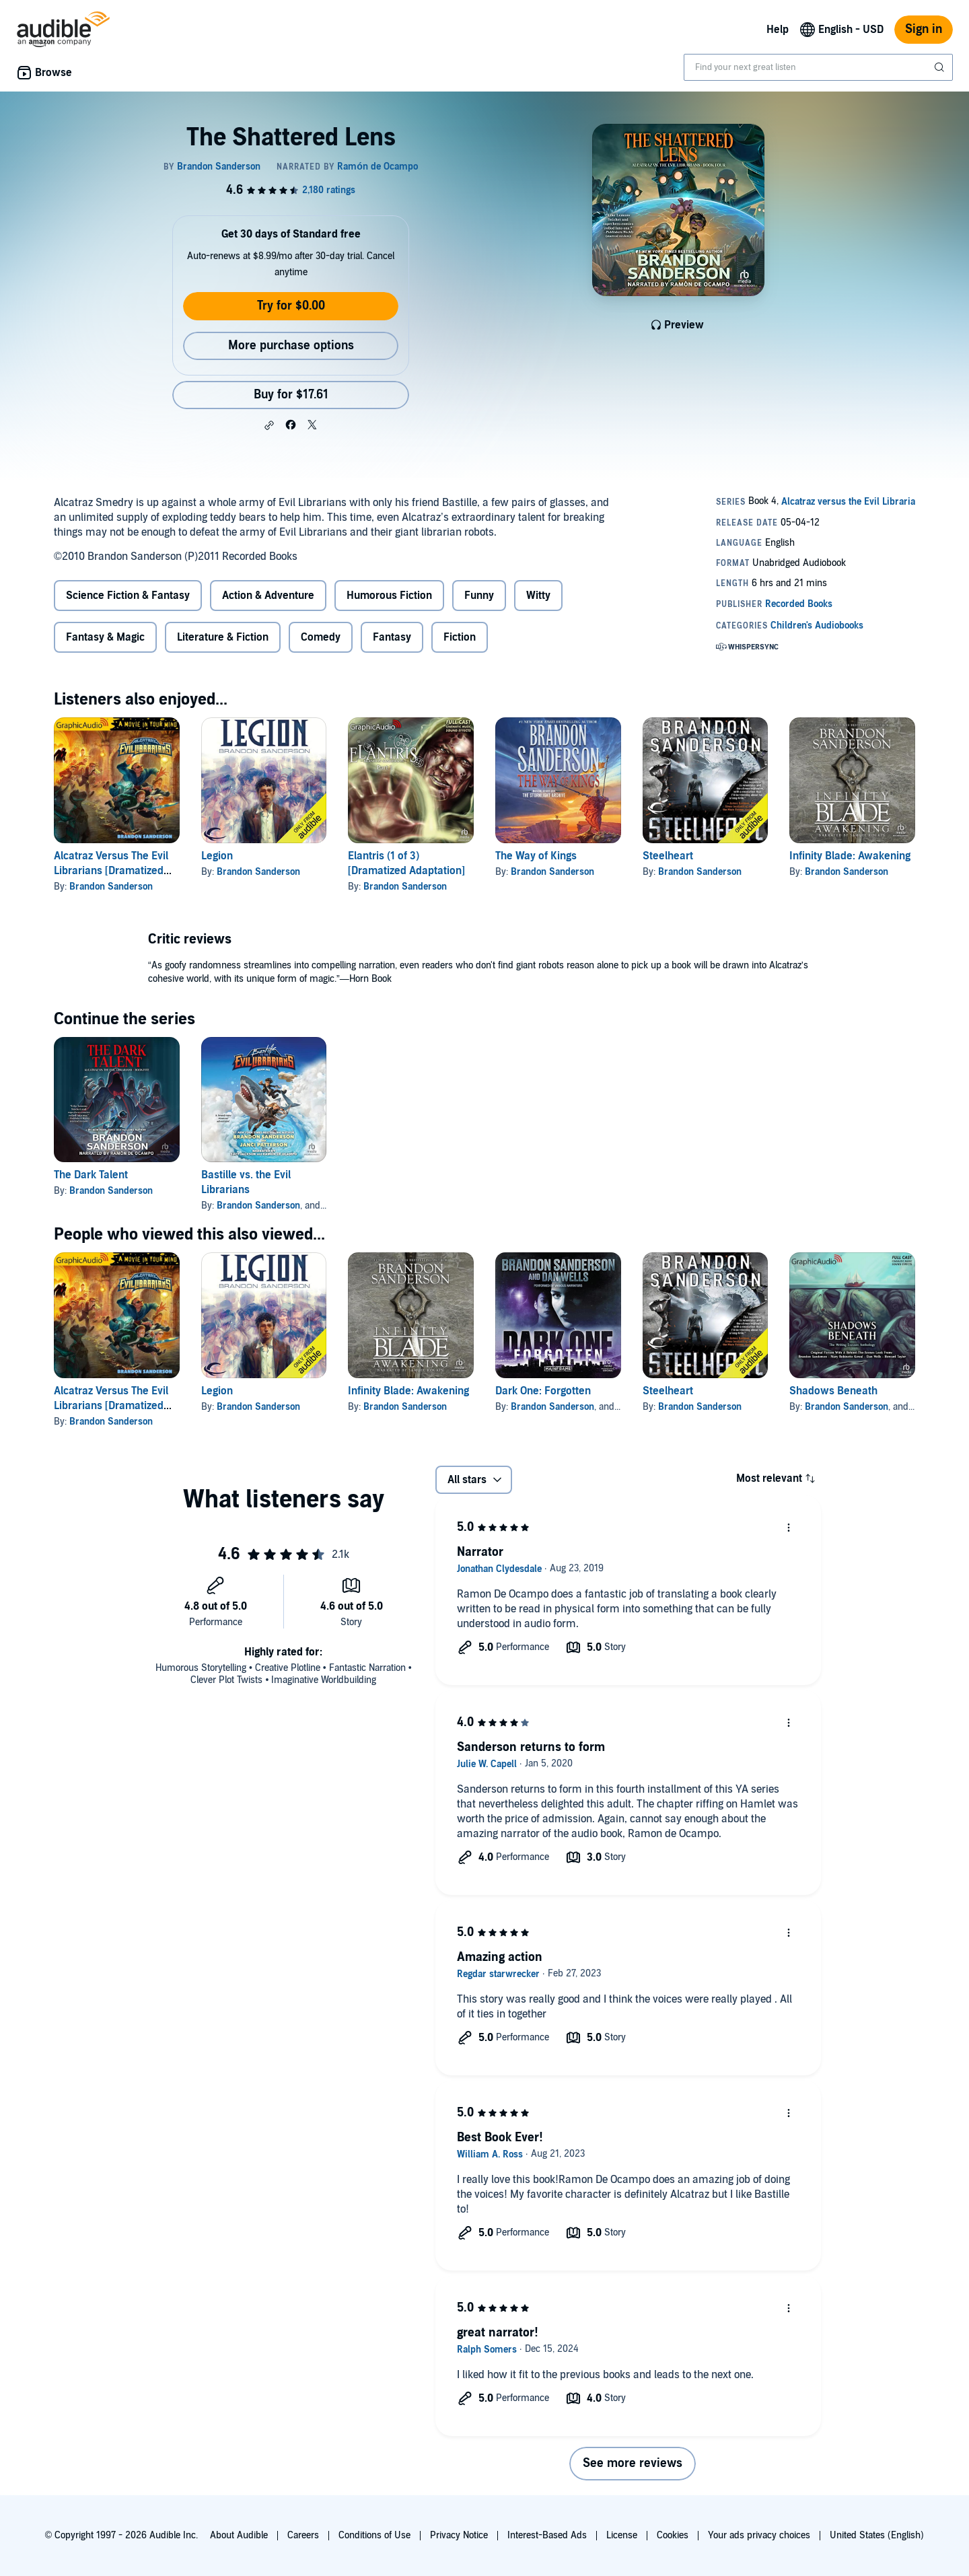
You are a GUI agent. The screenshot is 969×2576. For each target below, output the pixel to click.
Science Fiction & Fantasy (128, 595)
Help (777, 29)
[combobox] (818, 67)
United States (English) (877, 2535)
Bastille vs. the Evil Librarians (246, 1182)
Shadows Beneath (833, 1391)
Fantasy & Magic (105, 637)
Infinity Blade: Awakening (849, 856)
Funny (479, 595)
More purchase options (291, 345)
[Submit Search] (941, 67)
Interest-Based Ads (547, 2535)
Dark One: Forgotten (543, 1391)
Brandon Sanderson (111, 886)
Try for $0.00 (291, 306)
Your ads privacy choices (759, 2535)
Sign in (923, 29)
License (621, 2535)
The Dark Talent (91, 1175)
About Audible (239, 2535)
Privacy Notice (459, 2535)
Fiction (459, 637)
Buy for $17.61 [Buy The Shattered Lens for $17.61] (291, 395)
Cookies (672, 2535)
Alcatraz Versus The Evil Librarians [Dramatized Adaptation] (111, 870)
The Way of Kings (536, 856)
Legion (217, 856)
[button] (269, 425)
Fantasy (392, 637)
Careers (303, 2535)
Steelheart (668, 856)
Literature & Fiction (222, 637)
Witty (538, 595)
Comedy (320, 637)
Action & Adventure (268, 595)
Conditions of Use (374, 2535)
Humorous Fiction (389, 595)
